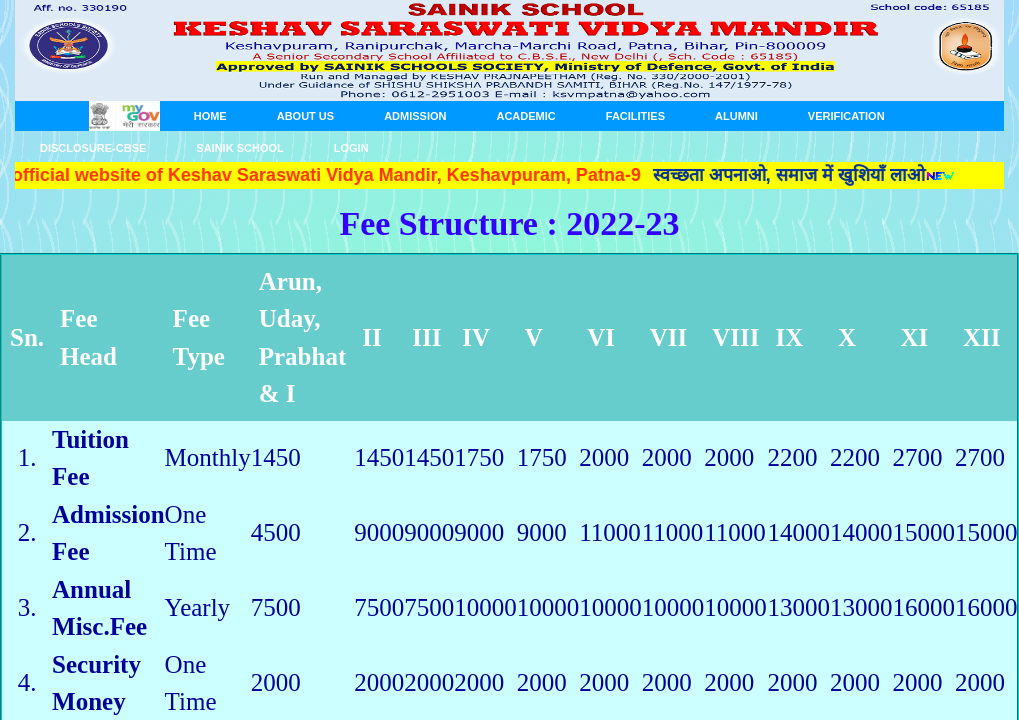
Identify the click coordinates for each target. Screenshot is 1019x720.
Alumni (736, 116)
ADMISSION (415, 116)
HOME (210, 116)
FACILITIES (635, 116)
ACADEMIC (525, 116)
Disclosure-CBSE (93, 148)
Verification (846, 116)
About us (305, 116)
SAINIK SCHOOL (239, 148)
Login (351, 148)
